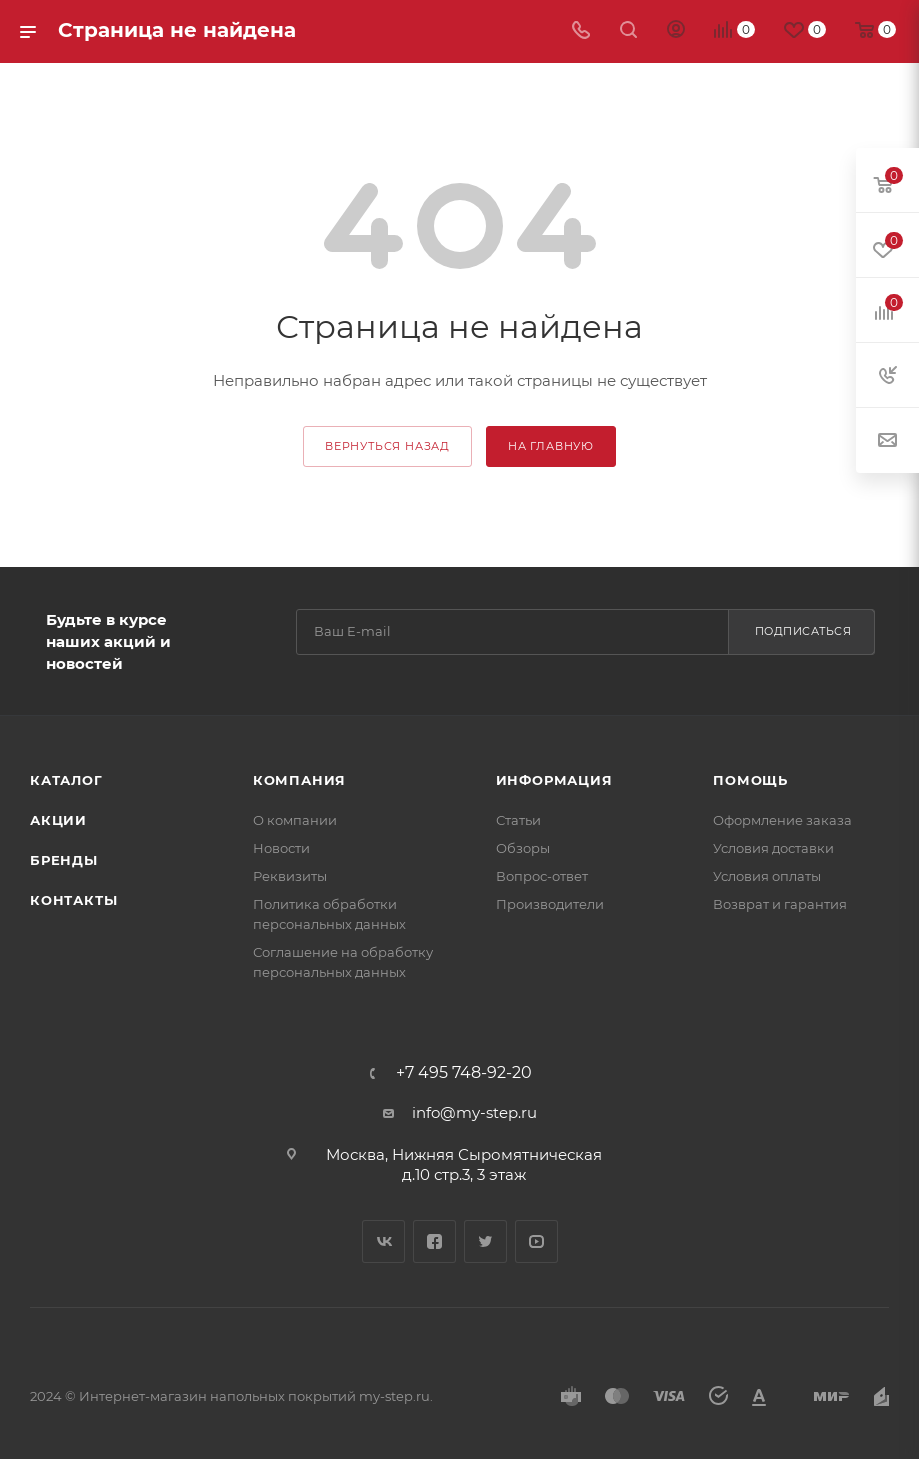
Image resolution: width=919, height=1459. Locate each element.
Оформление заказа (782, 820)
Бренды (64, 860)
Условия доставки (773, 848)
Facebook (434, 1241)
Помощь (750, 780)
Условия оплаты (767, 876)
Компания (299, 780)
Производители (550, 904)
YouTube (536, 1241)
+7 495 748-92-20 (464, 1073)
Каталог (66, 780)
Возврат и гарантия (780, 904)
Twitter (485, 1241)
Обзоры (523, 848)
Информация (554, 780)
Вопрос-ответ (542, 876)
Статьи (518, 820)
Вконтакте (383, 1241)
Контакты (73, 900)
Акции (58, 820)
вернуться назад (387, 446)
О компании (295, 820)
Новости (281, 848)
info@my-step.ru (474, 1112)
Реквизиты (290, 876)
